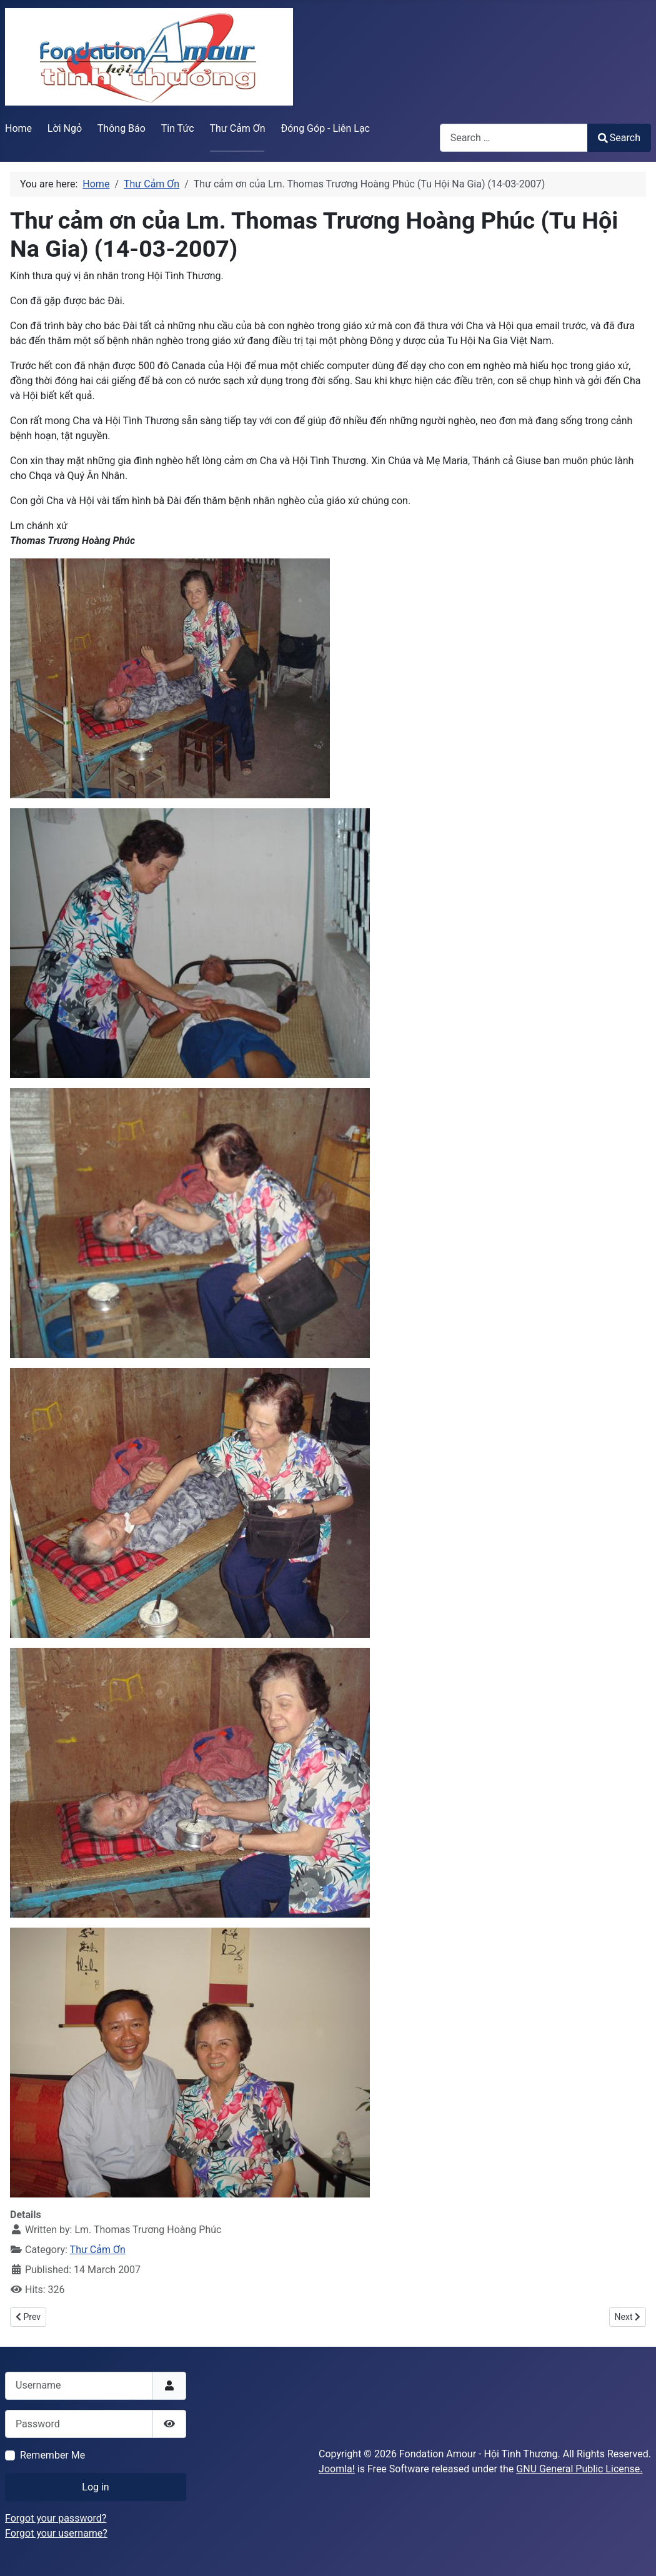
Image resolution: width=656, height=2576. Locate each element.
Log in (95, 2487)
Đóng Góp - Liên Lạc (325, 128)
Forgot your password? (55, 2518)
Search (619, 138)
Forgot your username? (56, 2533)
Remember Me (52, 2455)
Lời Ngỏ (64, 128)
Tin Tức (177, 128)
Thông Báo (121, 128)
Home (18, 128)
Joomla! (337, 2469)
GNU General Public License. (579, 2469)
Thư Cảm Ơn (238, 128)
